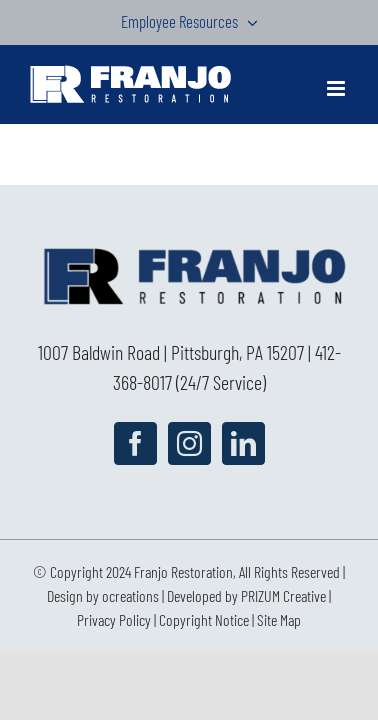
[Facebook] (135, 443)
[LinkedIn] (243, 443)
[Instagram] (189, 443)
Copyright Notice (204, 669)
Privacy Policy (114, 669)
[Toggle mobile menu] (337, 88)
